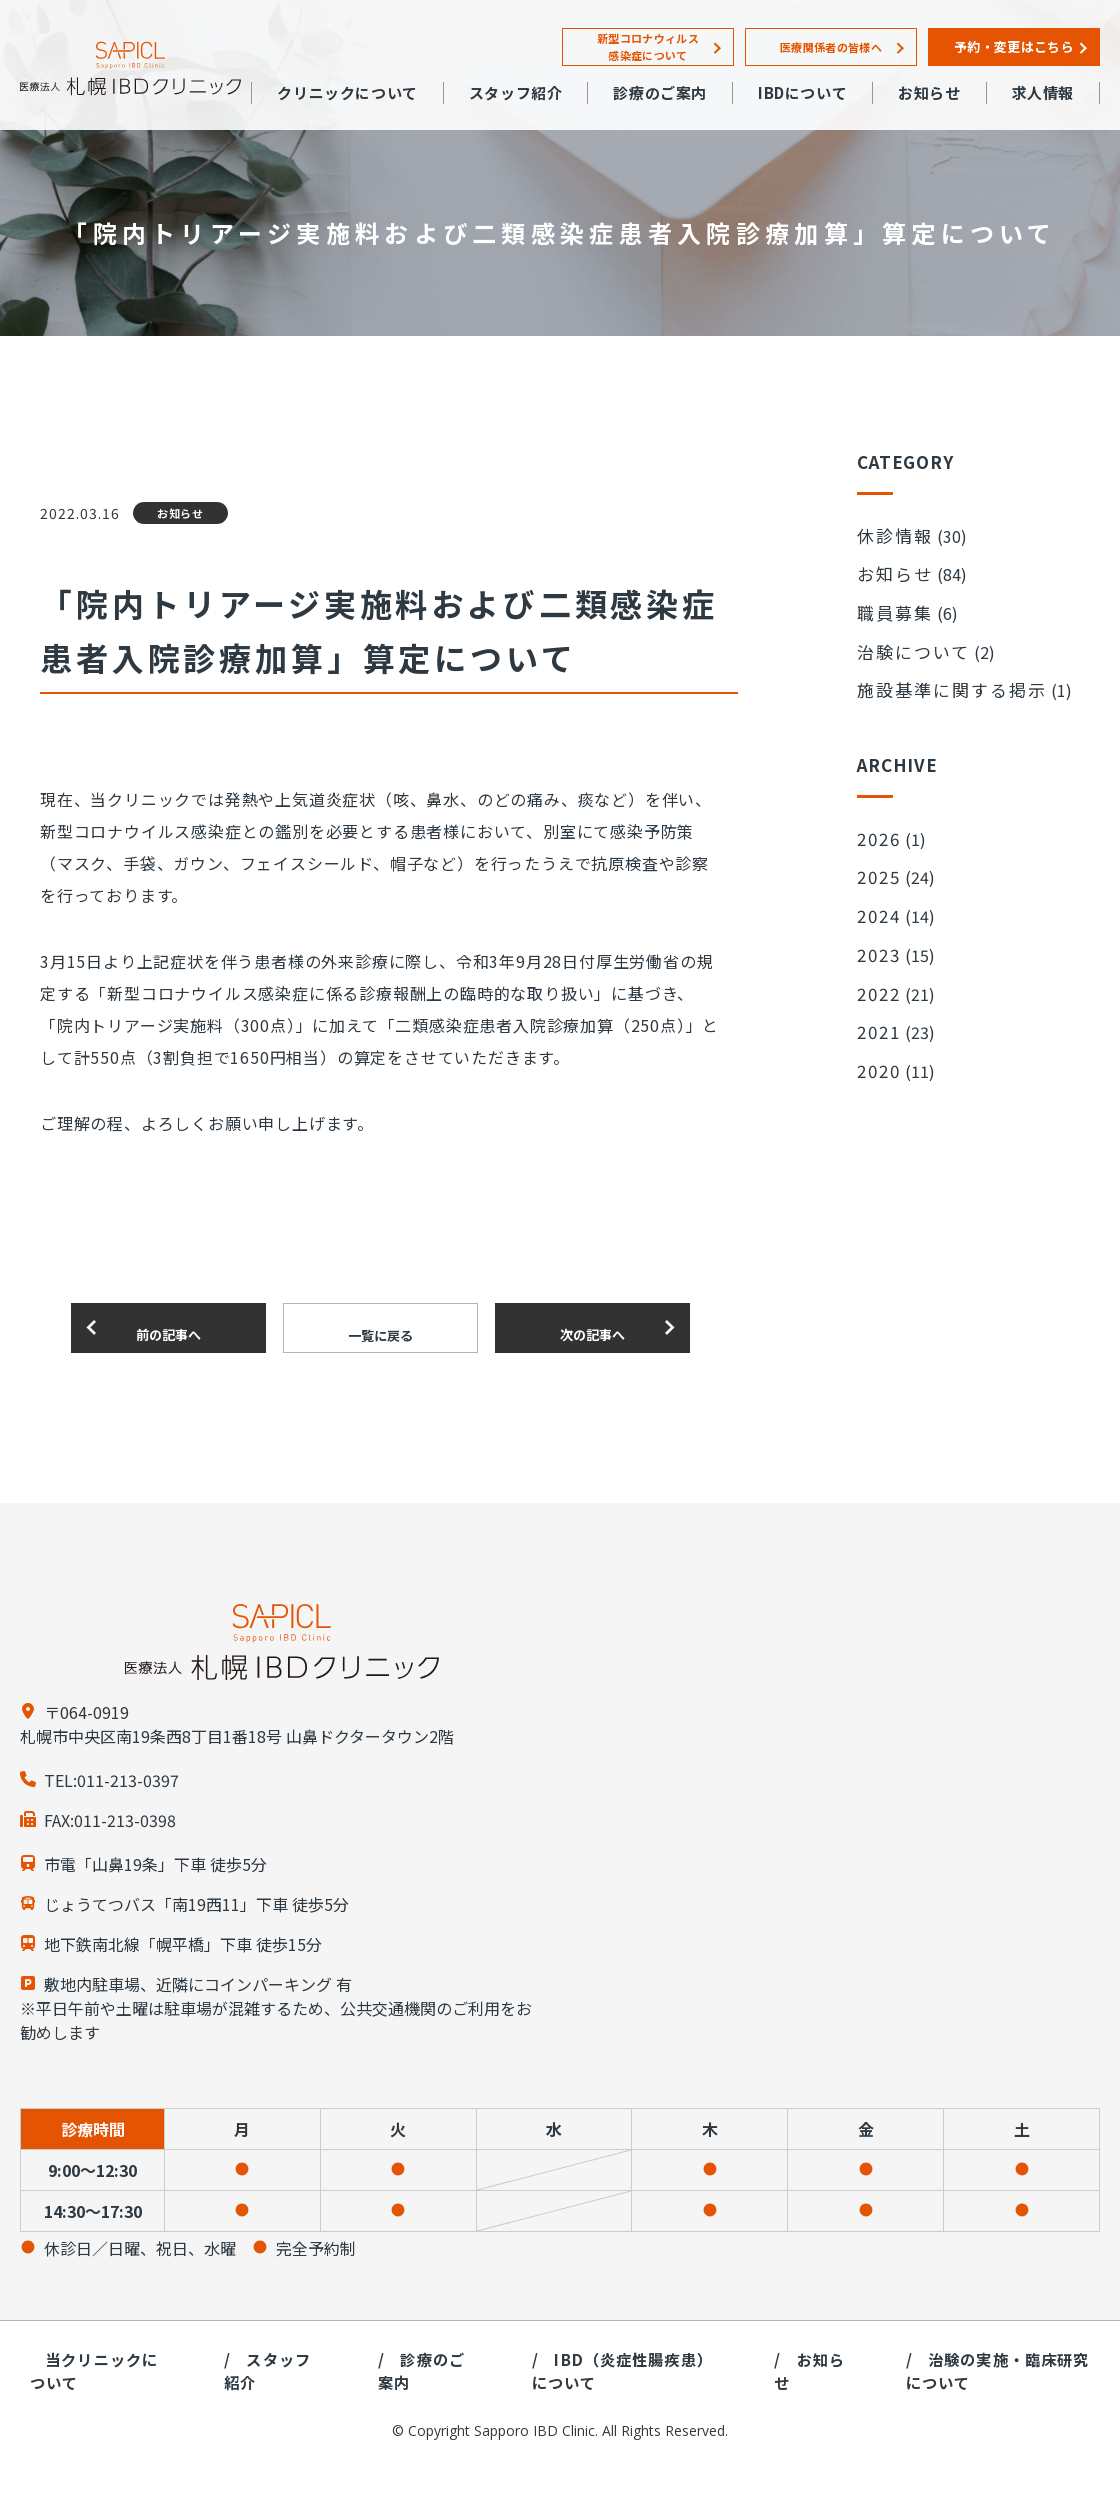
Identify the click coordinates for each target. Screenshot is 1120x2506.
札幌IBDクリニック (130, 68)
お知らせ (888, 565)
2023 (876, 898)
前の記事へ (168, 1327)
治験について (904, 629)
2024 (876, 866)
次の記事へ (592, 1327)
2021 (876, 962)
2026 (876, 802)
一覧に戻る (380, 1328)
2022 (876, 930)
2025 (876, 834)
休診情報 (888, 533)
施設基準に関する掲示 (935, 661)
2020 (876, 994)
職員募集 (888, 597)
